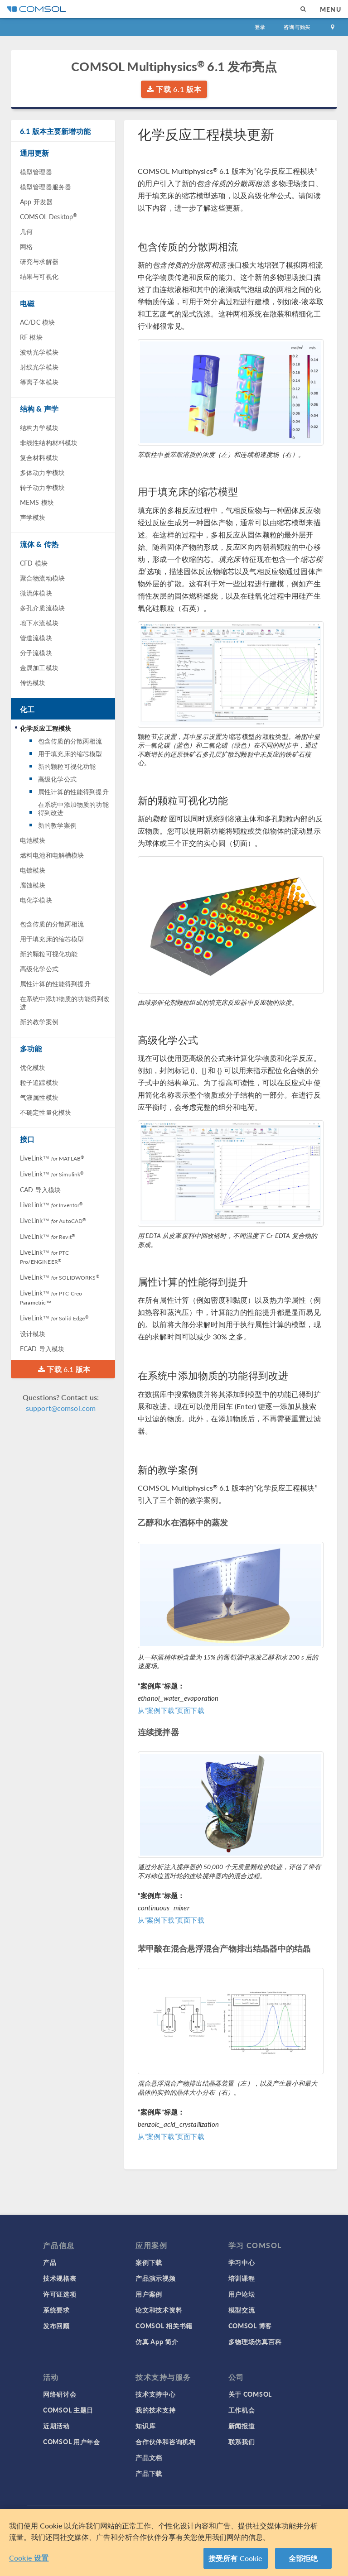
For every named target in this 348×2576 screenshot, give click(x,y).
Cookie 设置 (28, 2557)
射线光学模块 (39, 366)
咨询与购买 (297, 27)
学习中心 (241, 2262)
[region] (174, 2542)
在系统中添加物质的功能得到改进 (73, 808)
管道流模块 (36, 637)
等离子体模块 (39, 381)
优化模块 (33, 1067)
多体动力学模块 (42, 472)
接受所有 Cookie (235, 2558)
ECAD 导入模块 (42, 1348)
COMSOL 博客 (250, 2325)
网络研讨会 (60, 2394)
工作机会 (241, 2409)
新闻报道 (241, 2425)
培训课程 (241, 2278)
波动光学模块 (39, 351)
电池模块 (33, 839)
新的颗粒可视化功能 (67, 766)
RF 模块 (31, 336)
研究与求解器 (39, 261)
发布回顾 (56, 2325)
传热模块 (33, 682)
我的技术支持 (155, 2409)
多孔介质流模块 (42, 607)
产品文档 (148, 2457)
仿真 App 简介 (156, 2341)
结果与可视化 (39, 276)
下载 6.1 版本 (174, 89)
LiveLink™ (52, 1157)
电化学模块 (36, 899)
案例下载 (148, 2262)
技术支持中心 (155, 2394)
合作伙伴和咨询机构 (165, 2441)
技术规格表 (60, 2278)
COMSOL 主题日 (68, 2409)
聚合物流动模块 (42, 577)
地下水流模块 (39, 622)
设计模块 (33, 1333)
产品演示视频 (155, 2278)
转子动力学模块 (42, 487)
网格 (26, 246)
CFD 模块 (34, 562)
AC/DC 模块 (37, 321)
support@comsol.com (61, 1408)
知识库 (145, 2425)
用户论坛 (241, 2293)
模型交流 (241, 2309)
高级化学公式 (57, 778)
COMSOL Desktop (48, 216)
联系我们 (241, 2441)
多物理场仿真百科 (255, 2341)
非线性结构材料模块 (48, 442)
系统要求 (56, 2309)
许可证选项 (60, 2293)
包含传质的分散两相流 (70, 740)
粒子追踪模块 (39, 1082)
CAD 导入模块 (40, 1189)
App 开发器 (36, 201)
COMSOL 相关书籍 (164, 2325)
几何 (26, 231)
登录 (260, 27)
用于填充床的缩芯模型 (70, 753)
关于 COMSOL (250, 2394)
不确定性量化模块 (45, 1112)
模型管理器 (36, 171)
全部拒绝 (303, 2558)
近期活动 (56, 2425)
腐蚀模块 (33, 884)
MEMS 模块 (37, 502)
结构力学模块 (39, 427)
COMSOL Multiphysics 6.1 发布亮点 (173, 66)
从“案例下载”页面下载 (171, 1710)
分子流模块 (36, 652)
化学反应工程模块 (45, 728)
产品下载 (148, 2473)
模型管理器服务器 (45, 186)
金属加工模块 (39, 667)
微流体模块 (36, 592)
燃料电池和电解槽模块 (52, 854)
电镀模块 (33, 869)
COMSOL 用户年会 (71, 2441)
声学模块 (33, 517)
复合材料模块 (39, 457)
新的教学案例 (57, 825)
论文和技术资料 (158, 2309)
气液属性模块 (39, 1097)
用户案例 (148, 2293)
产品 (49, 2262)
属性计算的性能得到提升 (73, 791)
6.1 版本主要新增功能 (55, 131)
